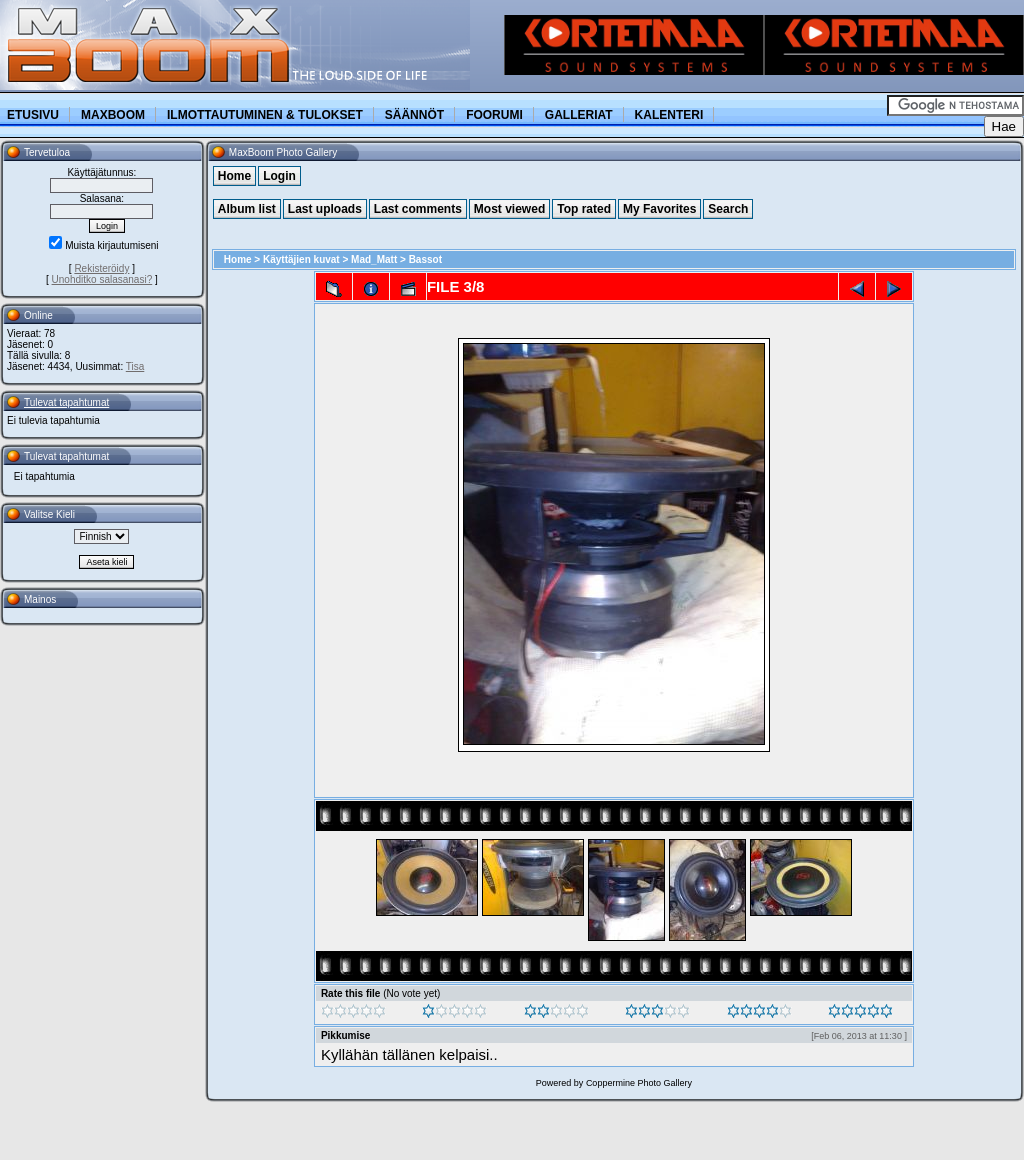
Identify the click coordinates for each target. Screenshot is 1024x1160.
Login (279, 176)
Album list (247, 209)
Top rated (584, 209)
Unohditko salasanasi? (102, 279)
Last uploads (325, 209)
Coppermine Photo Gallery (639, 1083)
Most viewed (509, 209)
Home (234, 176)
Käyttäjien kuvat (301, 259)
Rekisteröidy (101, 268)
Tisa (135, 366)
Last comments (418, 209)
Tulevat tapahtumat (66, 402)
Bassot (425, 259)
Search (728, 209)
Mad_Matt (374, 259)
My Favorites (659, 209)
